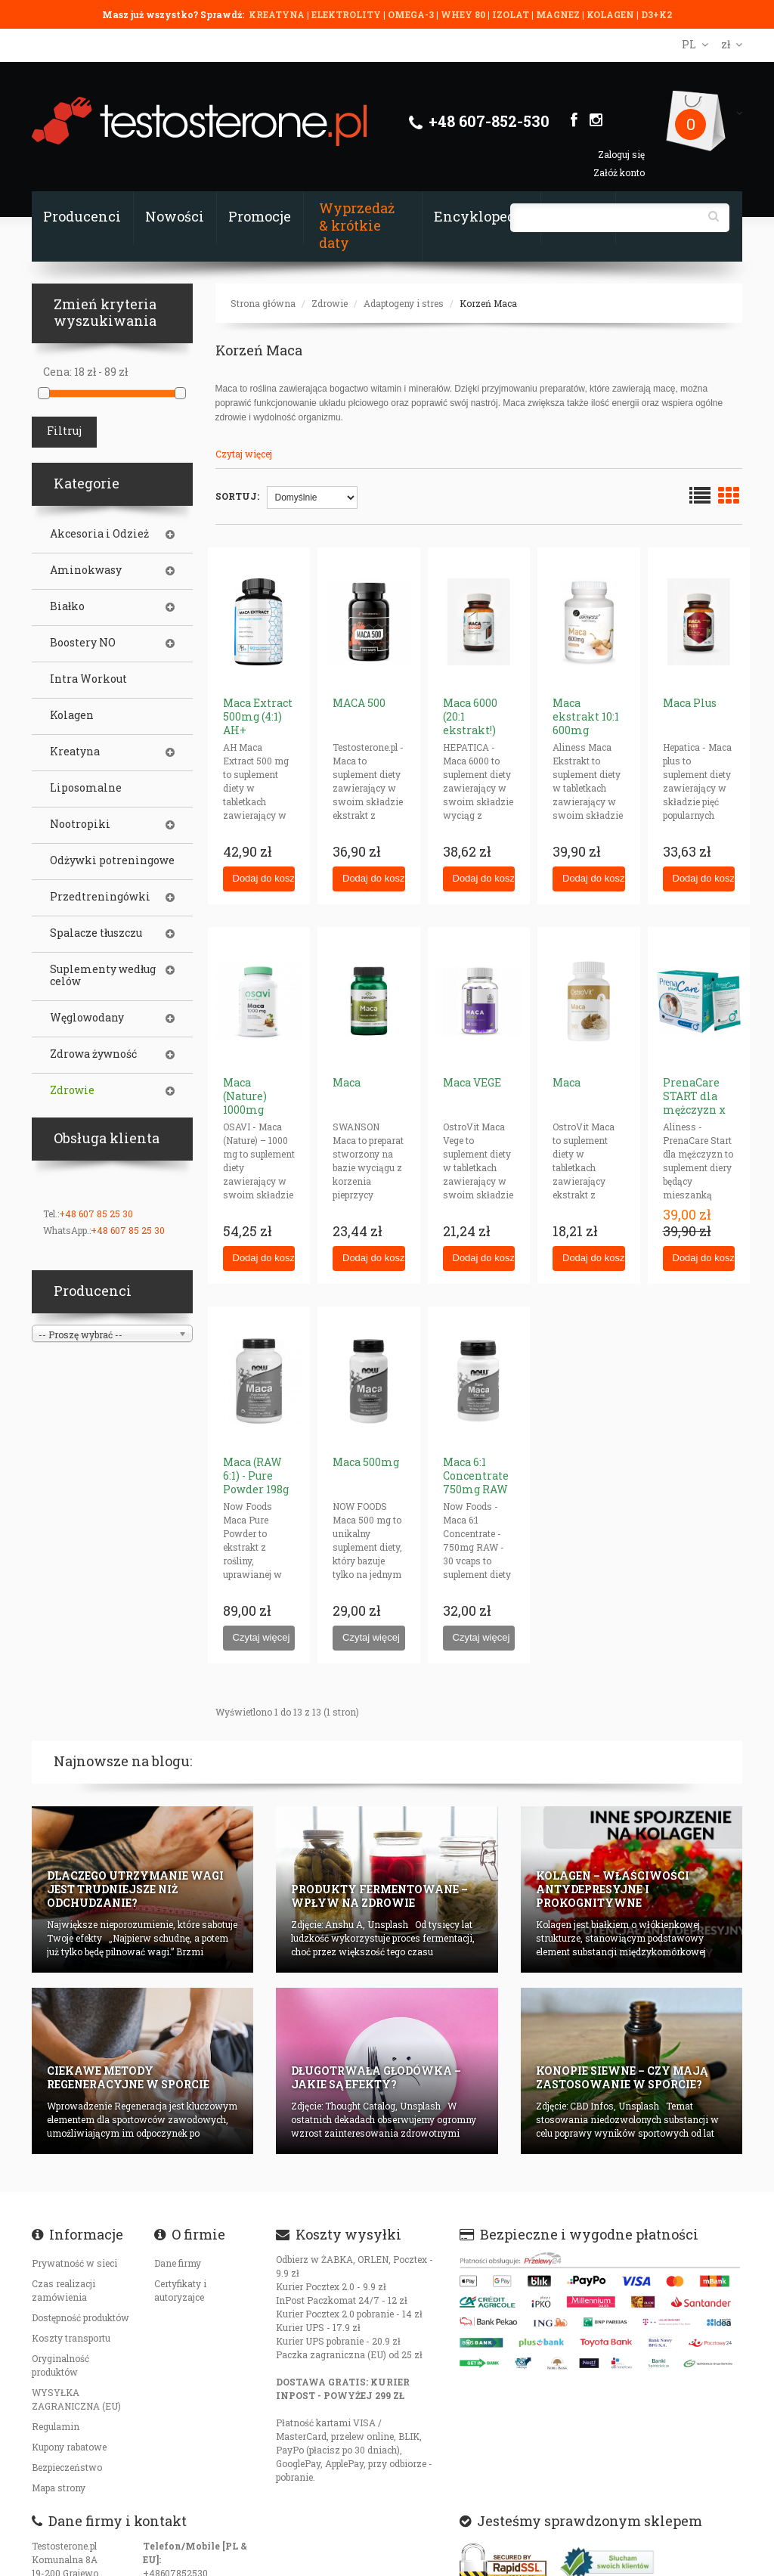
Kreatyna (75, 752)
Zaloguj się (621, 154)
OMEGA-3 (412, 14)
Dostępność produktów (80, 2317)
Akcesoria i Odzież (99, 534)
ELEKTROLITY (346, 14)
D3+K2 (656, 14)
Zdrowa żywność (93, 1054)
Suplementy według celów (103, 975)
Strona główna (263, 303)
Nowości (174, 216)
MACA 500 (359, 703)
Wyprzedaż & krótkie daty (357, 225)
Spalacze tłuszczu (96, 933)
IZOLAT (511, 14)
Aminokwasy (86, 570)
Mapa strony (58, 2487)
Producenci (82, 216)
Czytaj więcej (243, 454)
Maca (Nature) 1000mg (245, 1096)
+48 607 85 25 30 (96, 1213)
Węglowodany (87, 1018)
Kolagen (72, 715)
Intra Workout (88, 679)
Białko (67, 606)
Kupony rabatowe (69, 2447)
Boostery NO (83, 643)
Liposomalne (86, 788)
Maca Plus (690, 703)
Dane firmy (177, 2263)
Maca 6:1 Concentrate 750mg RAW (476, 1475)
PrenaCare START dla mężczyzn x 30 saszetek (694, 1102)
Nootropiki (80, 824)
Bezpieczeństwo (67, 2467)
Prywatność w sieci (74, 2263)
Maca (347, 1082)
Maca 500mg (366, 1462)
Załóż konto (619, 172)
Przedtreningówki (100, 897)
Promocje (259, 216)
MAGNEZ (559, 14)
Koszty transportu (71, 2338)
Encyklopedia (481, 216)
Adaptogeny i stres (404, 303)
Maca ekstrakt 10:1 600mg (586, 716)
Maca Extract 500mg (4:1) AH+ (258, 716)
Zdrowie (329, 303)
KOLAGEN (611, 14)
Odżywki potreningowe (112, 860)
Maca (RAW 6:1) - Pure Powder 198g (256, 1475)
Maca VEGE (472, 1082)
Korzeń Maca (488, 303)
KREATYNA (278, 14)
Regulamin (55, 2426)
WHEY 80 (463, 14)
